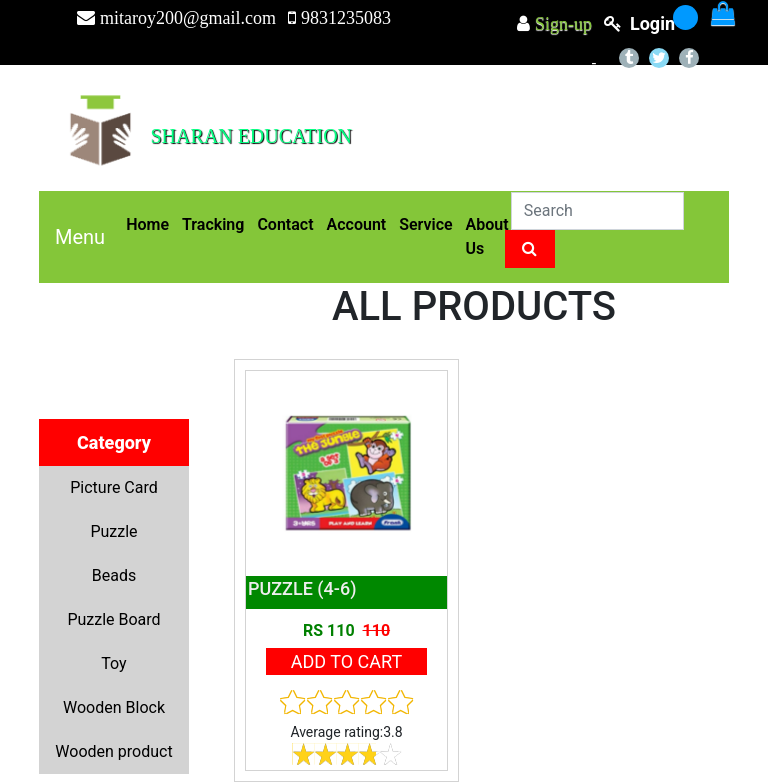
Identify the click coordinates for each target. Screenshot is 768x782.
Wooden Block (114, 707)
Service (425, 224)
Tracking (213, 224)
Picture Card (114, 487)
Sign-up (561, 24)
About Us (487, 236)
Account (357, 224)
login (652, 23)
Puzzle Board (113, 619)
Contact (285, 224)
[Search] (597, 211)
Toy (113, 663)
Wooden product (113, 751)
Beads (114, 575)
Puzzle (113, 531)
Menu (80, 237)
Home (147, 224)
